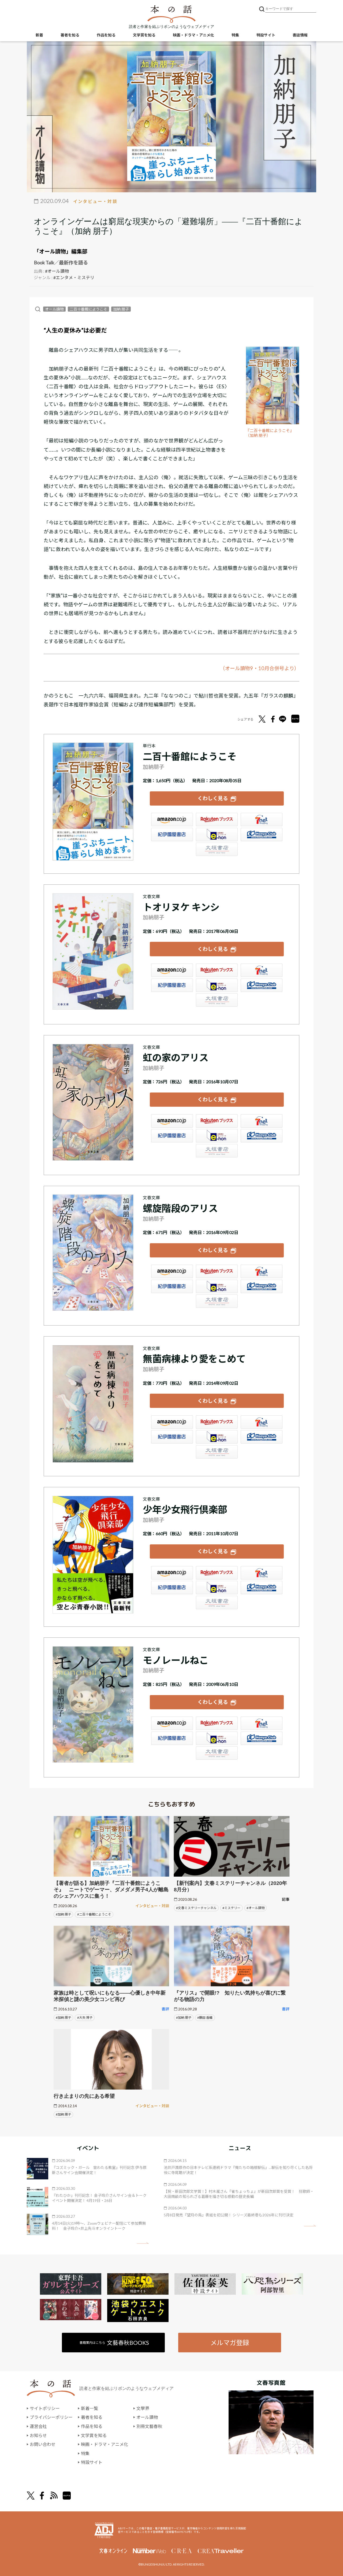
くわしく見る (212, 798)
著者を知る (70, 35)
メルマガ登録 (229, 2342)
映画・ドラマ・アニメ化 (193, 35)
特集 (235, 35)
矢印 (142, 2243)
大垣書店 (217, 849)
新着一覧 (89, 2408)
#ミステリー (231, 1908)
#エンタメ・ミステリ (73, 277)
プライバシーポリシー (51, 2417)
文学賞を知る (144, 35)
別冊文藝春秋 (149, 2426)
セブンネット (261, 819)
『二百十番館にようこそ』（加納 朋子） (270, 433)
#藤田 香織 (204, 2018)
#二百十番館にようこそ (94, 1914)
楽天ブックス (217, 819)
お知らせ (38, 2435)
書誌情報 (300, 35)
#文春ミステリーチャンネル (196, 1908)
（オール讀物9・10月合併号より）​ (259, 668)
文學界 (142, 2408)
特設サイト (265, 35)
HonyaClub (261, 834)
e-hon (217, 834)
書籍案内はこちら (114, 2342)
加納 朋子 (121, 309)
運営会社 (38, 2426)
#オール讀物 (57, 271)
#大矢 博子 (84, 2018)
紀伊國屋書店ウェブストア (172, 834)
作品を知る (106, 35)
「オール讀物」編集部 (60, 251)
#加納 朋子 (63, 1914)
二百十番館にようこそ (88, 309)
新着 (39, 35)
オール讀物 (54, 309)
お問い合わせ (42, 2444)
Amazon (172, 819)
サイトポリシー (45, 2408)
